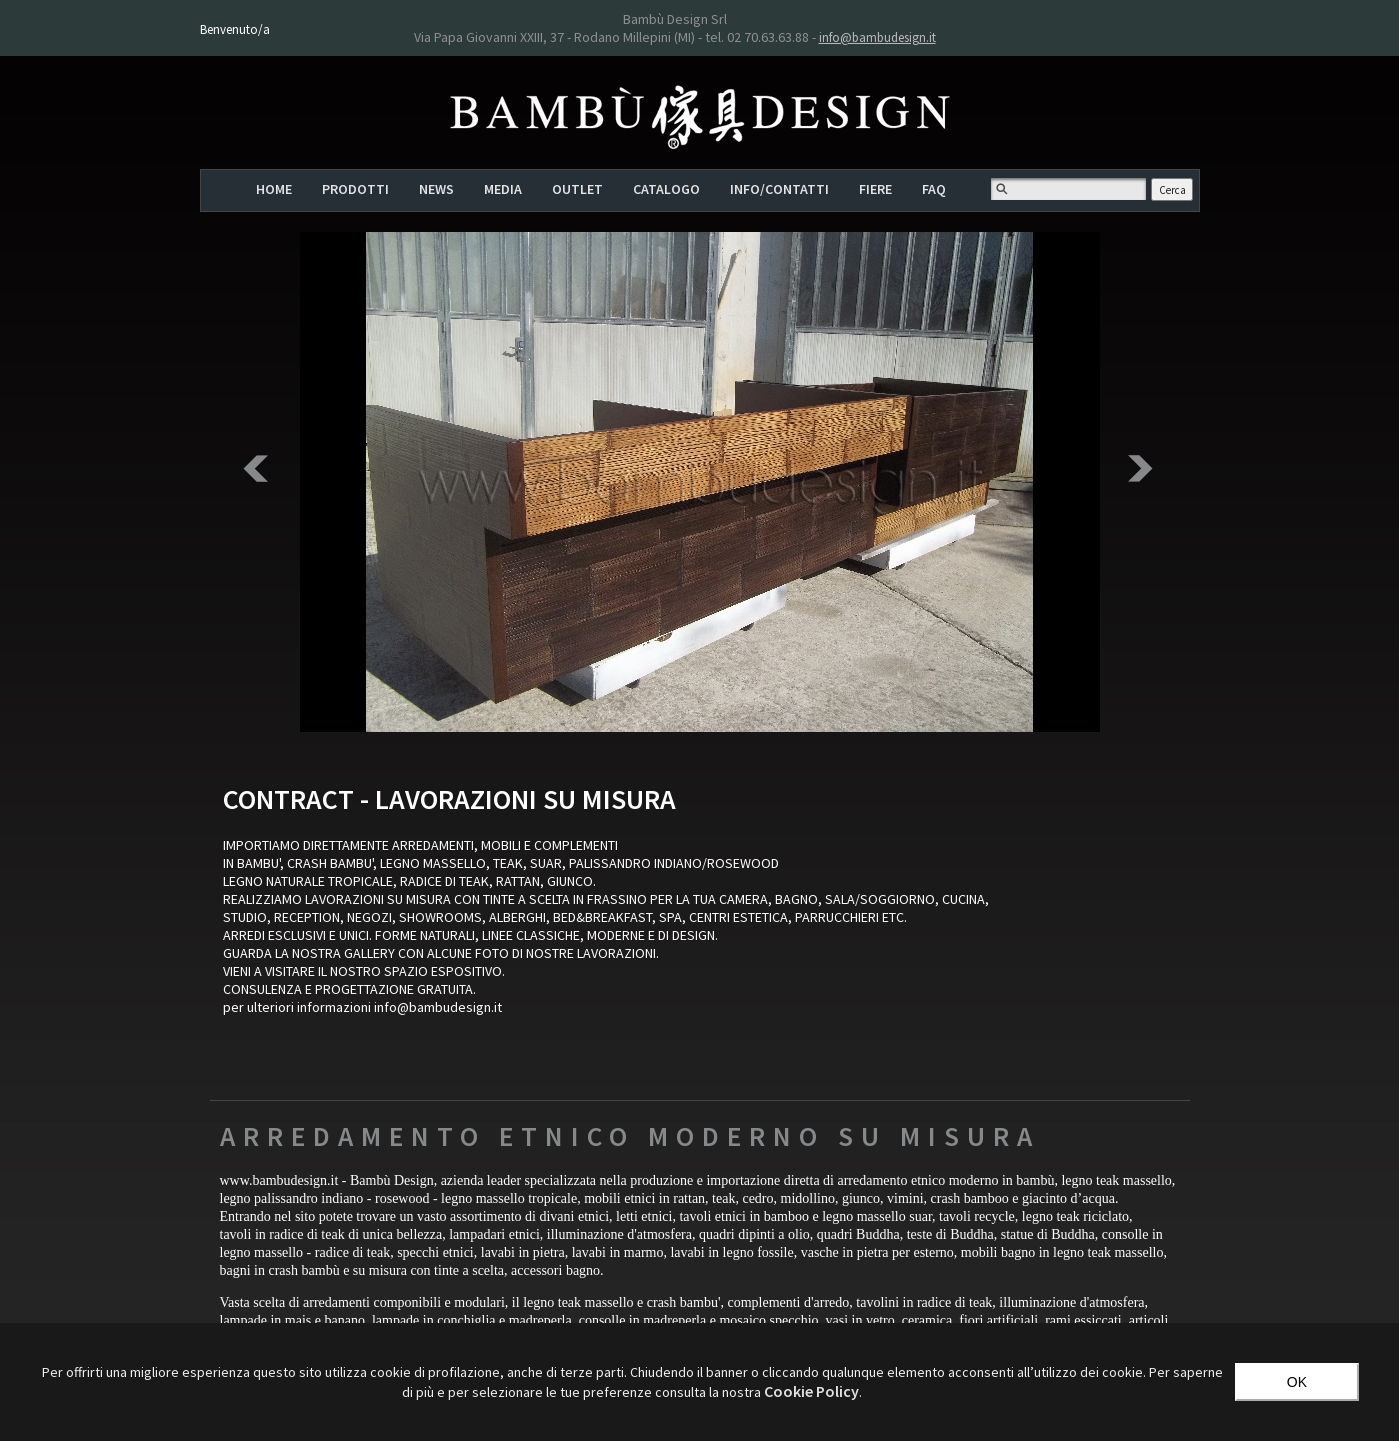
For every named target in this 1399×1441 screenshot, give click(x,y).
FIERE (875, 189)
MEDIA (503, 189)
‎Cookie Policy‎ (811, 1391)
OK (1297, 1382)
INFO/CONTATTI (779, 189)
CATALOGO (666, 189)
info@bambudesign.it (877, 37)
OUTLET (577, 189)
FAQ (934, 189)
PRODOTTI (355, 189)
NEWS (436, 189)
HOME (274, 189)
